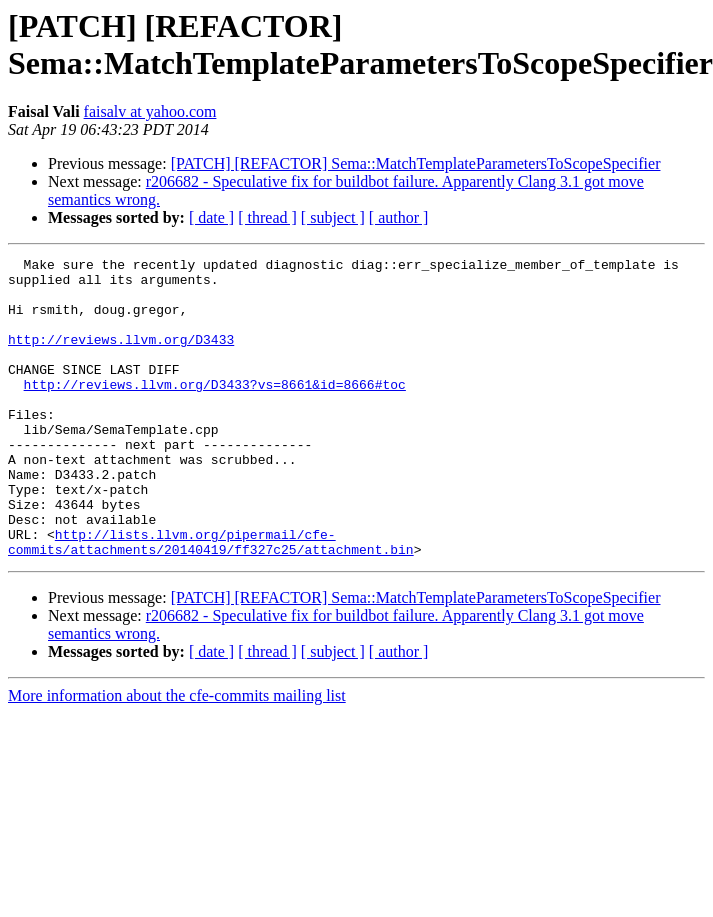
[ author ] (399, 217)
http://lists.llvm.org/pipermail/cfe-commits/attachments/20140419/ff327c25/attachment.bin (211, 600)
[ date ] (211, 217)
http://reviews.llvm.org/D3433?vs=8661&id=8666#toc (215, 411)
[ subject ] (333, 217)
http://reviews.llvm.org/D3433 (121, 357)
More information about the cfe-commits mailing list (177, 755)
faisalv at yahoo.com (150, 111)
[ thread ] (267, 217)
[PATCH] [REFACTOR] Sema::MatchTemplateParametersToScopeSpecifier (416, 163)
